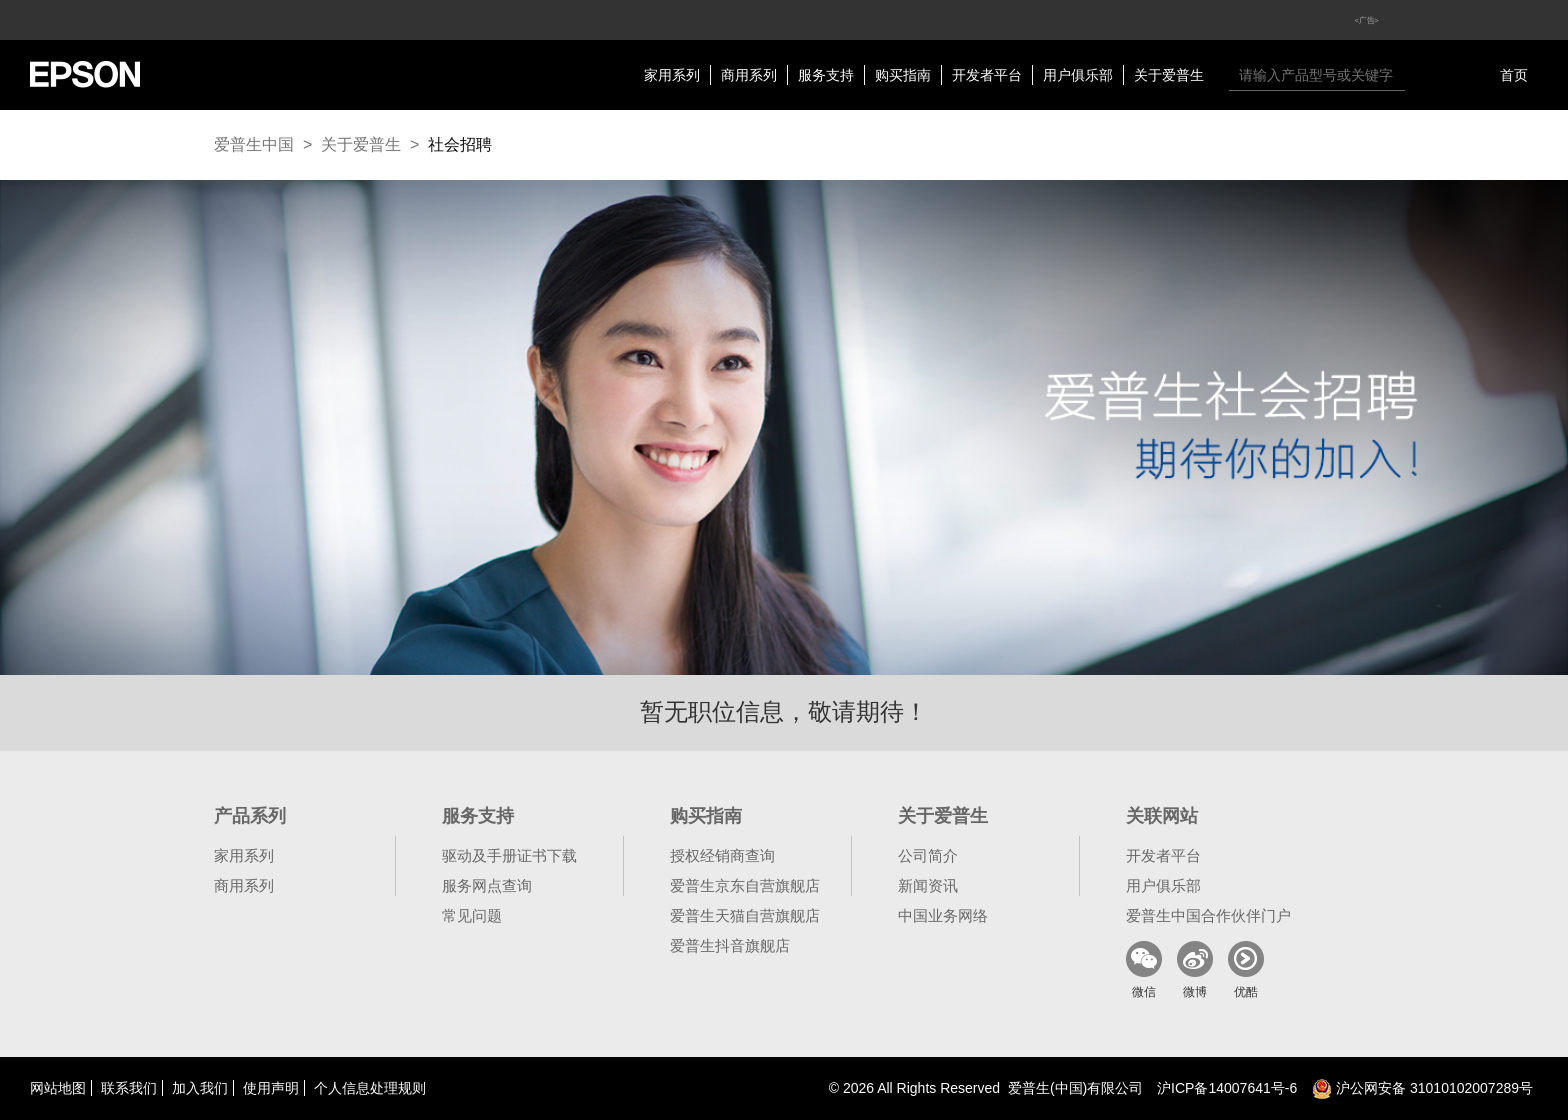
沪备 (1227, 1088)
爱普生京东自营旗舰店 (745, 885)
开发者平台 (987, 75)
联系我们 (129, 1088)
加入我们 (200, 1088)
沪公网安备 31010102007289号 (1422, 1088)
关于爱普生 (1169, 75)
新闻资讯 (928, 885)
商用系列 (749, 75)
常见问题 (472, 915)
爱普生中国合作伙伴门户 (1208, 915)
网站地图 (58, 1088)
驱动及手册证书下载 (509, 855)
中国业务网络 (943, 915)
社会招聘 (460, 144)
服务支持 (826, 75)
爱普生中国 (254, 144)
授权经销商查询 (722, 855)
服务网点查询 (487, 885)
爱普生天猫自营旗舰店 (745, 915)
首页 (1514, 75)
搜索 (1425, 75)
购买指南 (903, 75)
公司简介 (928, 855)
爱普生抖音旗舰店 (730, 945)
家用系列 (672, 75)
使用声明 (271, 1088)
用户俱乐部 (1078, 75)
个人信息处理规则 (370, 1088)
